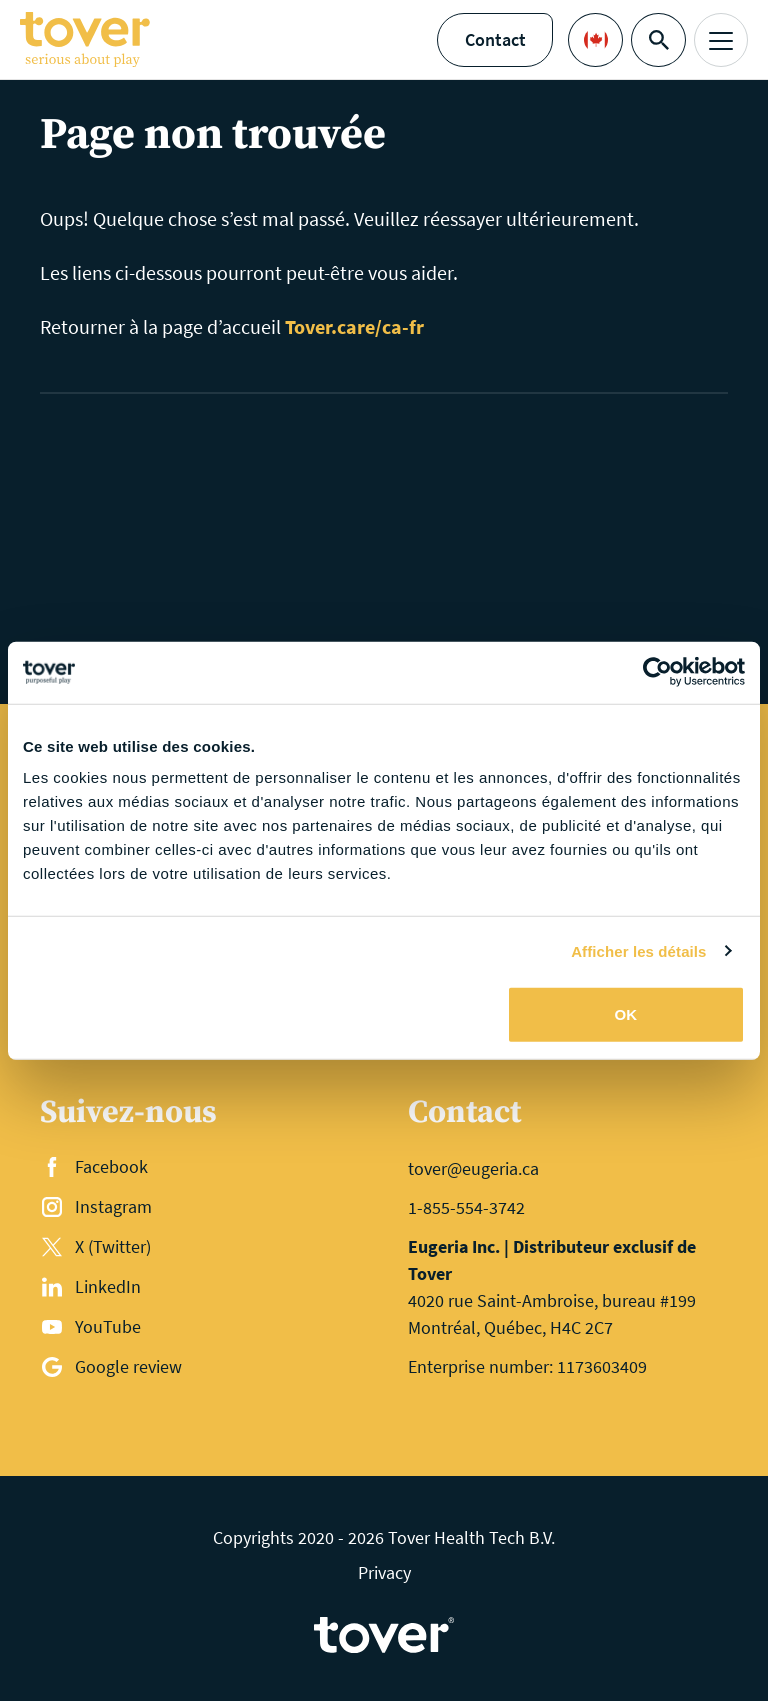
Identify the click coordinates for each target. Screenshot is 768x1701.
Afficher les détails (638, 950)
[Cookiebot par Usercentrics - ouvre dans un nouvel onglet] (657, 672)
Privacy (384, 1572)
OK (626, 1014)
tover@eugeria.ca (473, 1168)
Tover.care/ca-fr (354, 326)
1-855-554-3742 (466, 1207)
